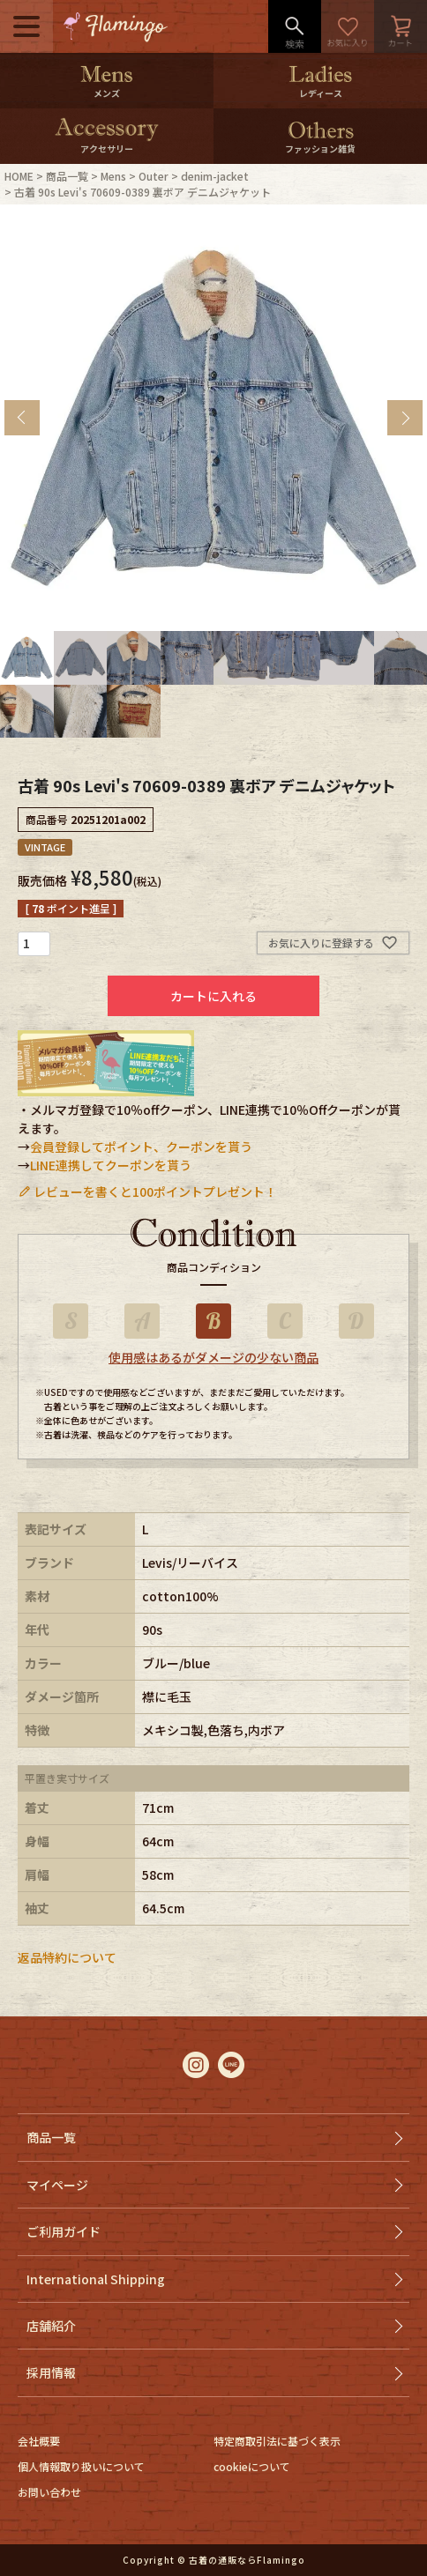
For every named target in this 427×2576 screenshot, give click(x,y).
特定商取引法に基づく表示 (277, 2440)
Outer (154, 175)
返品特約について (67, 1957)
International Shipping (95, 2279)
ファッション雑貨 (320, 148)
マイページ (57, 2185)
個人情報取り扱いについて (81, 2466)
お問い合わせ (49, 2491)
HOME (19, 175)
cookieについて (252, 2466)
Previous (22, 417)
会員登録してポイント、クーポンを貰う (141, 1146)
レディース (320, 93)
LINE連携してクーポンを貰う (110, 1165)
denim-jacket (215, 175)
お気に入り (347, 26)
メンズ (107, 93)
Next (405, 417)
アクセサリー (106, 148)
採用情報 (51, 2372)
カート (400, 26)
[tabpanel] (213, 417)
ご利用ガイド (63, 2231)
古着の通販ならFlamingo (247, 2559)
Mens (113, 175)
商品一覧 (67, 175)
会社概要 (39, 2440)
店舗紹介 (51, 2326)
